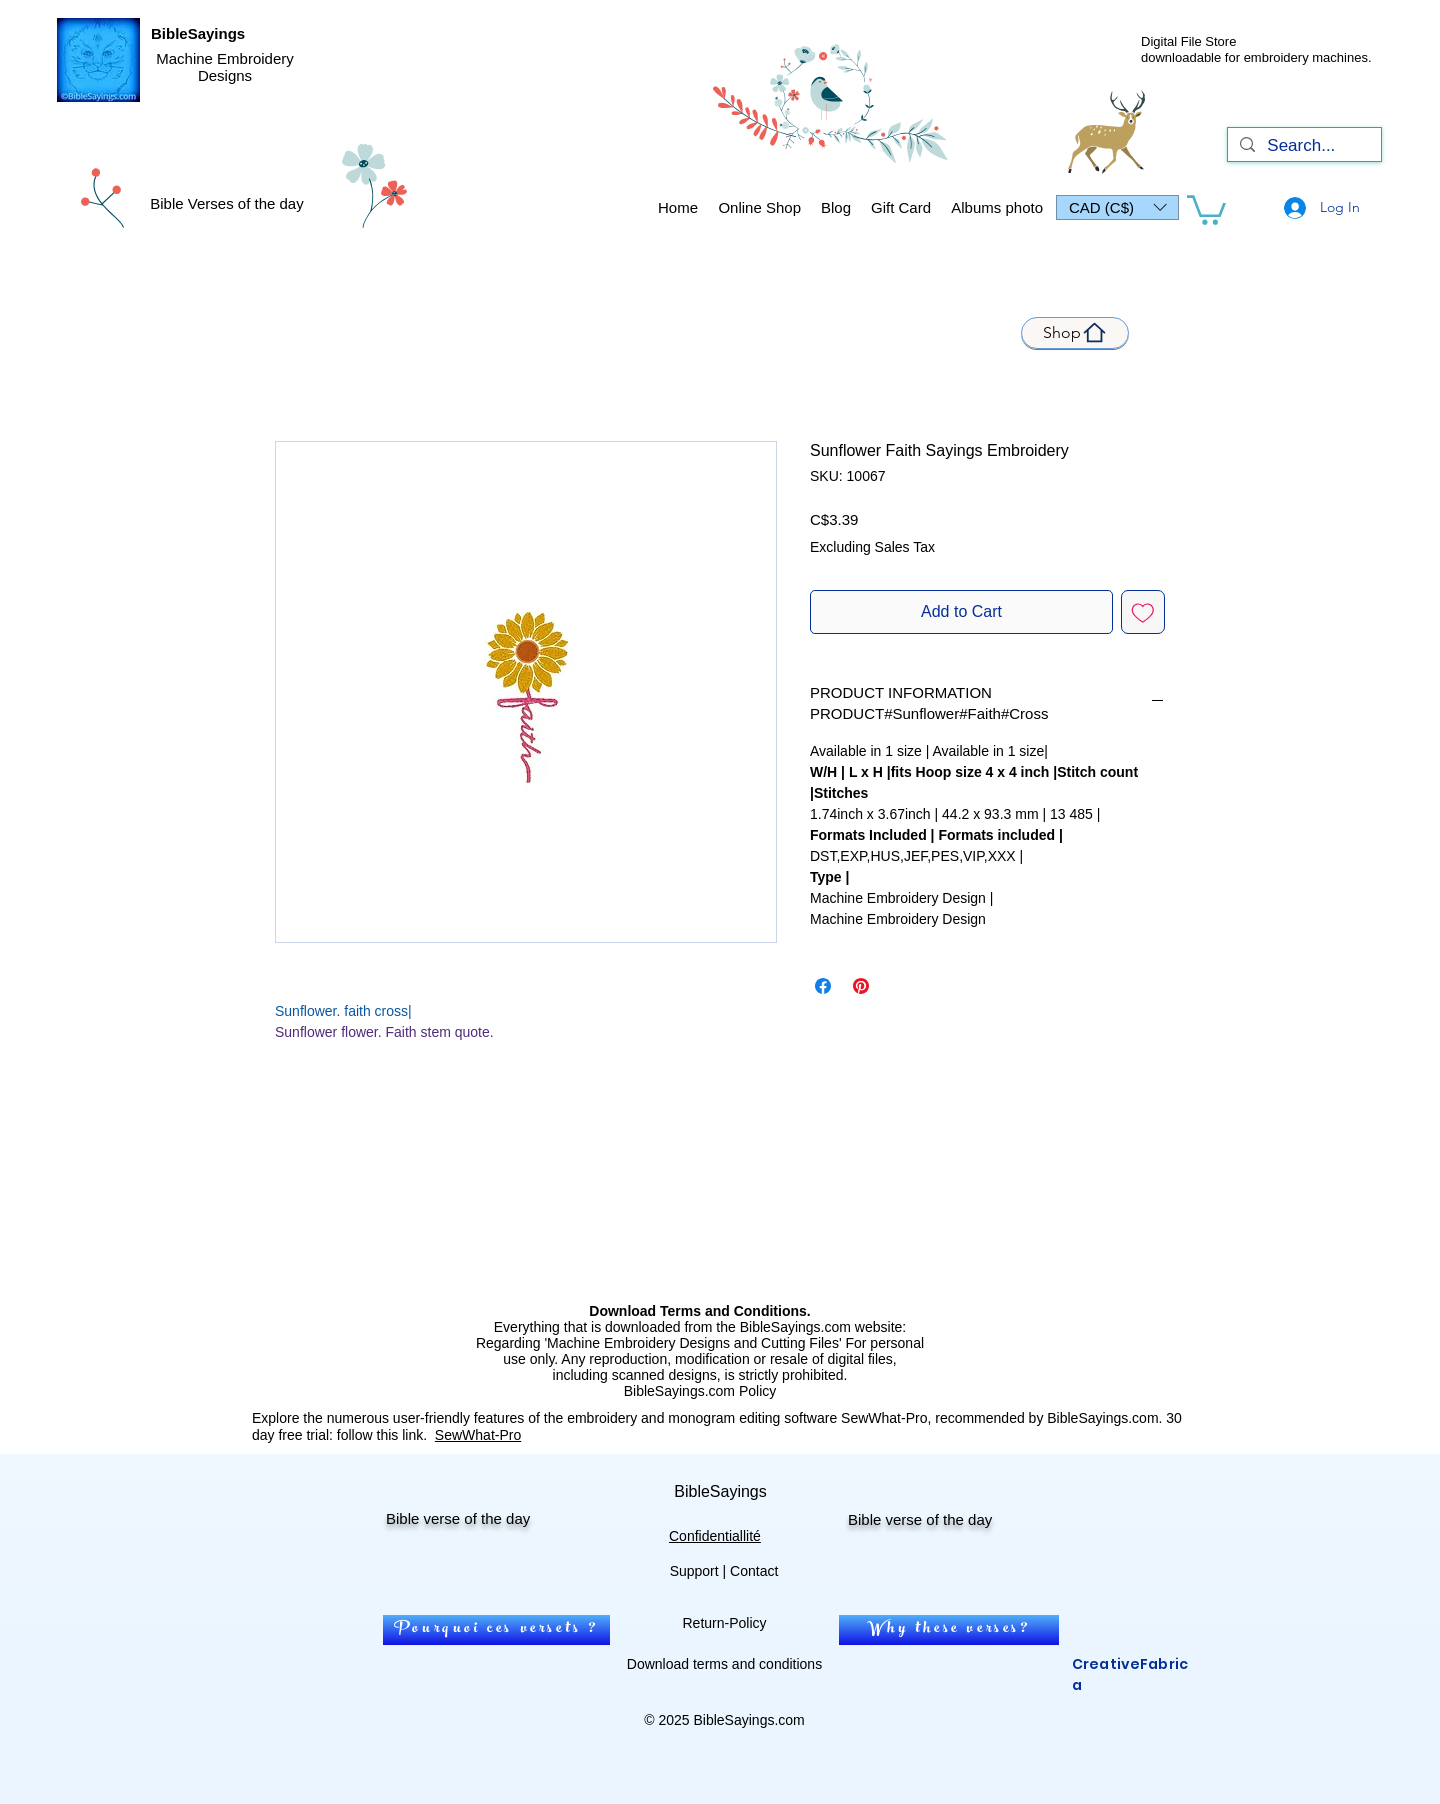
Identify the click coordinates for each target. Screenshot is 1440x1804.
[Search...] (1303, 146)
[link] (1206, 208)
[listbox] (1117, 207)
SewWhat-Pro (478, 1435)
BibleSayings (198, 33)
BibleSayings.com (748, 1720)
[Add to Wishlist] (1143, 612)
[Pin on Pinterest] (861, 986)
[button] (1117, 207)
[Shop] (1075, 333)
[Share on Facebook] (823, 986)
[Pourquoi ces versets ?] (496, 1630)
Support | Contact (724, 1571)
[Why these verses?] (949, 1630)
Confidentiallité (715, 1536)
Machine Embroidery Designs (225, 67)
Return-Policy (724, 1623)
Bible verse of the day (458, 1518)
